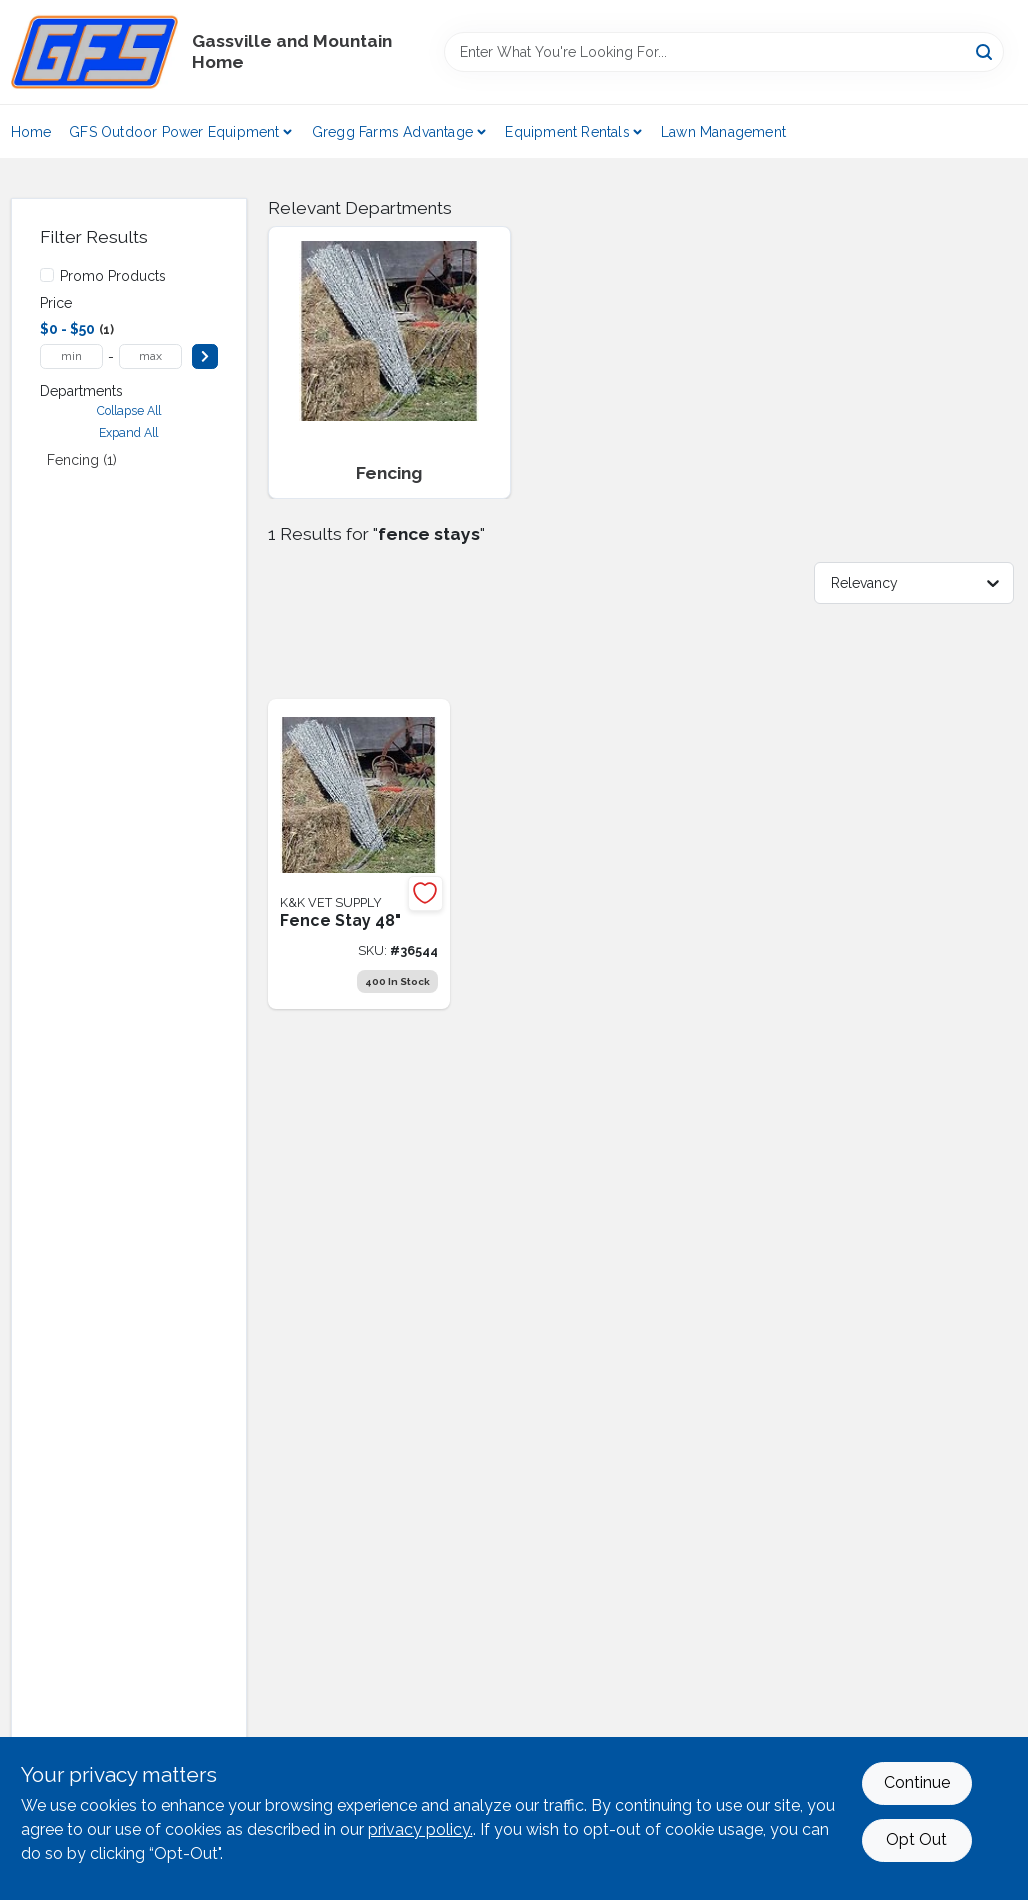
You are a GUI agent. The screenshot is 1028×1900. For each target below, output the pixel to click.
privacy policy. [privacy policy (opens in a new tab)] (420, 1829)
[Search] (985, 50)
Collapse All (129, 410)
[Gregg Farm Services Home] (94, 52)
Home (31, 132)
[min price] (71, 356)
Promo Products (113, 276)
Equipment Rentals (567, 132)
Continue (917, 1782)
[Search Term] (724, 52)
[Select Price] (205, 356)
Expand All (128, 432)
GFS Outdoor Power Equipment (174, 132)
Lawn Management (723, 132)
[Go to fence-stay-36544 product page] (359, 854)
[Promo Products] (47, 275)
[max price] (150, 356)
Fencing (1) (82, 460)
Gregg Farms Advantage (392, 132)
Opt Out (916, 1839)
